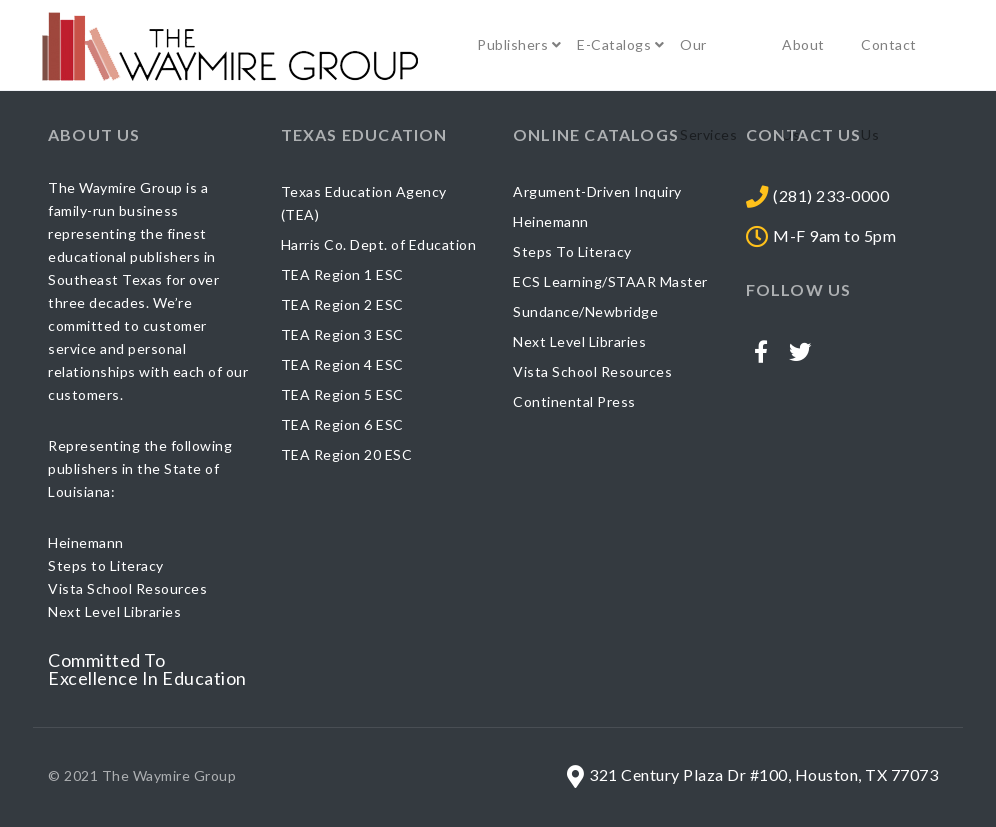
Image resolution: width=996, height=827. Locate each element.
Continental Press (574, 401)
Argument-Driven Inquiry (597, 191)
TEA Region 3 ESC (342, 334)
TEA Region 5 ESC (342, 394)
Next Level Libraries (579, 341)
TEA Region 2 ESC (342, 304)
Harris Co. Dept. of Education (379, 244)
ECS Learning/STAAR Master (610, 281)
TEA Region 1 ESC (342, 274)
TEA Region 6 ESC (342, 424)
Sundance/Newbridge (585, 311)
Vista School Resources (592, 371)
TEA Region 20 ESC (347, 454)
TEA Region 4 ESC (342, 364)
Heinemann (551, 221)
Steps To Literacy (572, 251)
